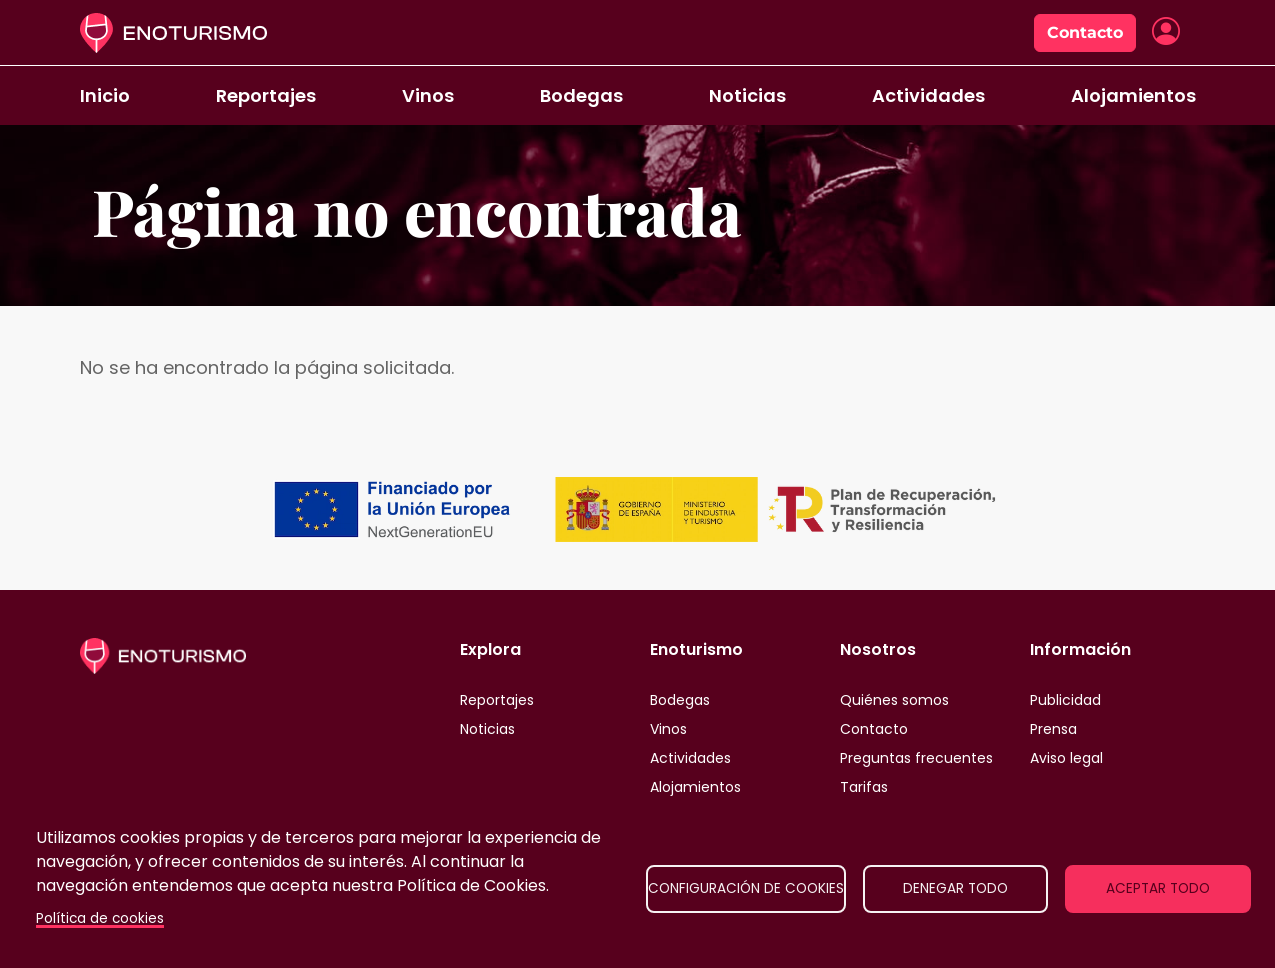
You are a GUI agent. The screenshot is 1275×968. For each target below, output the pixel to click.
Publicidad (1065, 700)
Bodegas (581, 95)
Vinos (428, 95)
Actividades (928, 95)
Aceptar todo (1158, 888)
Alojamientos (1133, 95)
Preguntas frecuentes (916, 758)
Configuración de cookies (746, 888)
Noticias (747, 95)
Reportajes (266, 95)
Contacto (1085, 32)
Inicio (105, 95)
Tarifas (864, 787)
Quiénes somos (894, 700)
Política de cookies (100, 918)
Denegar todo (955, 888)
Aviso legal (1066, 758)
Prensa (1053, 729)
